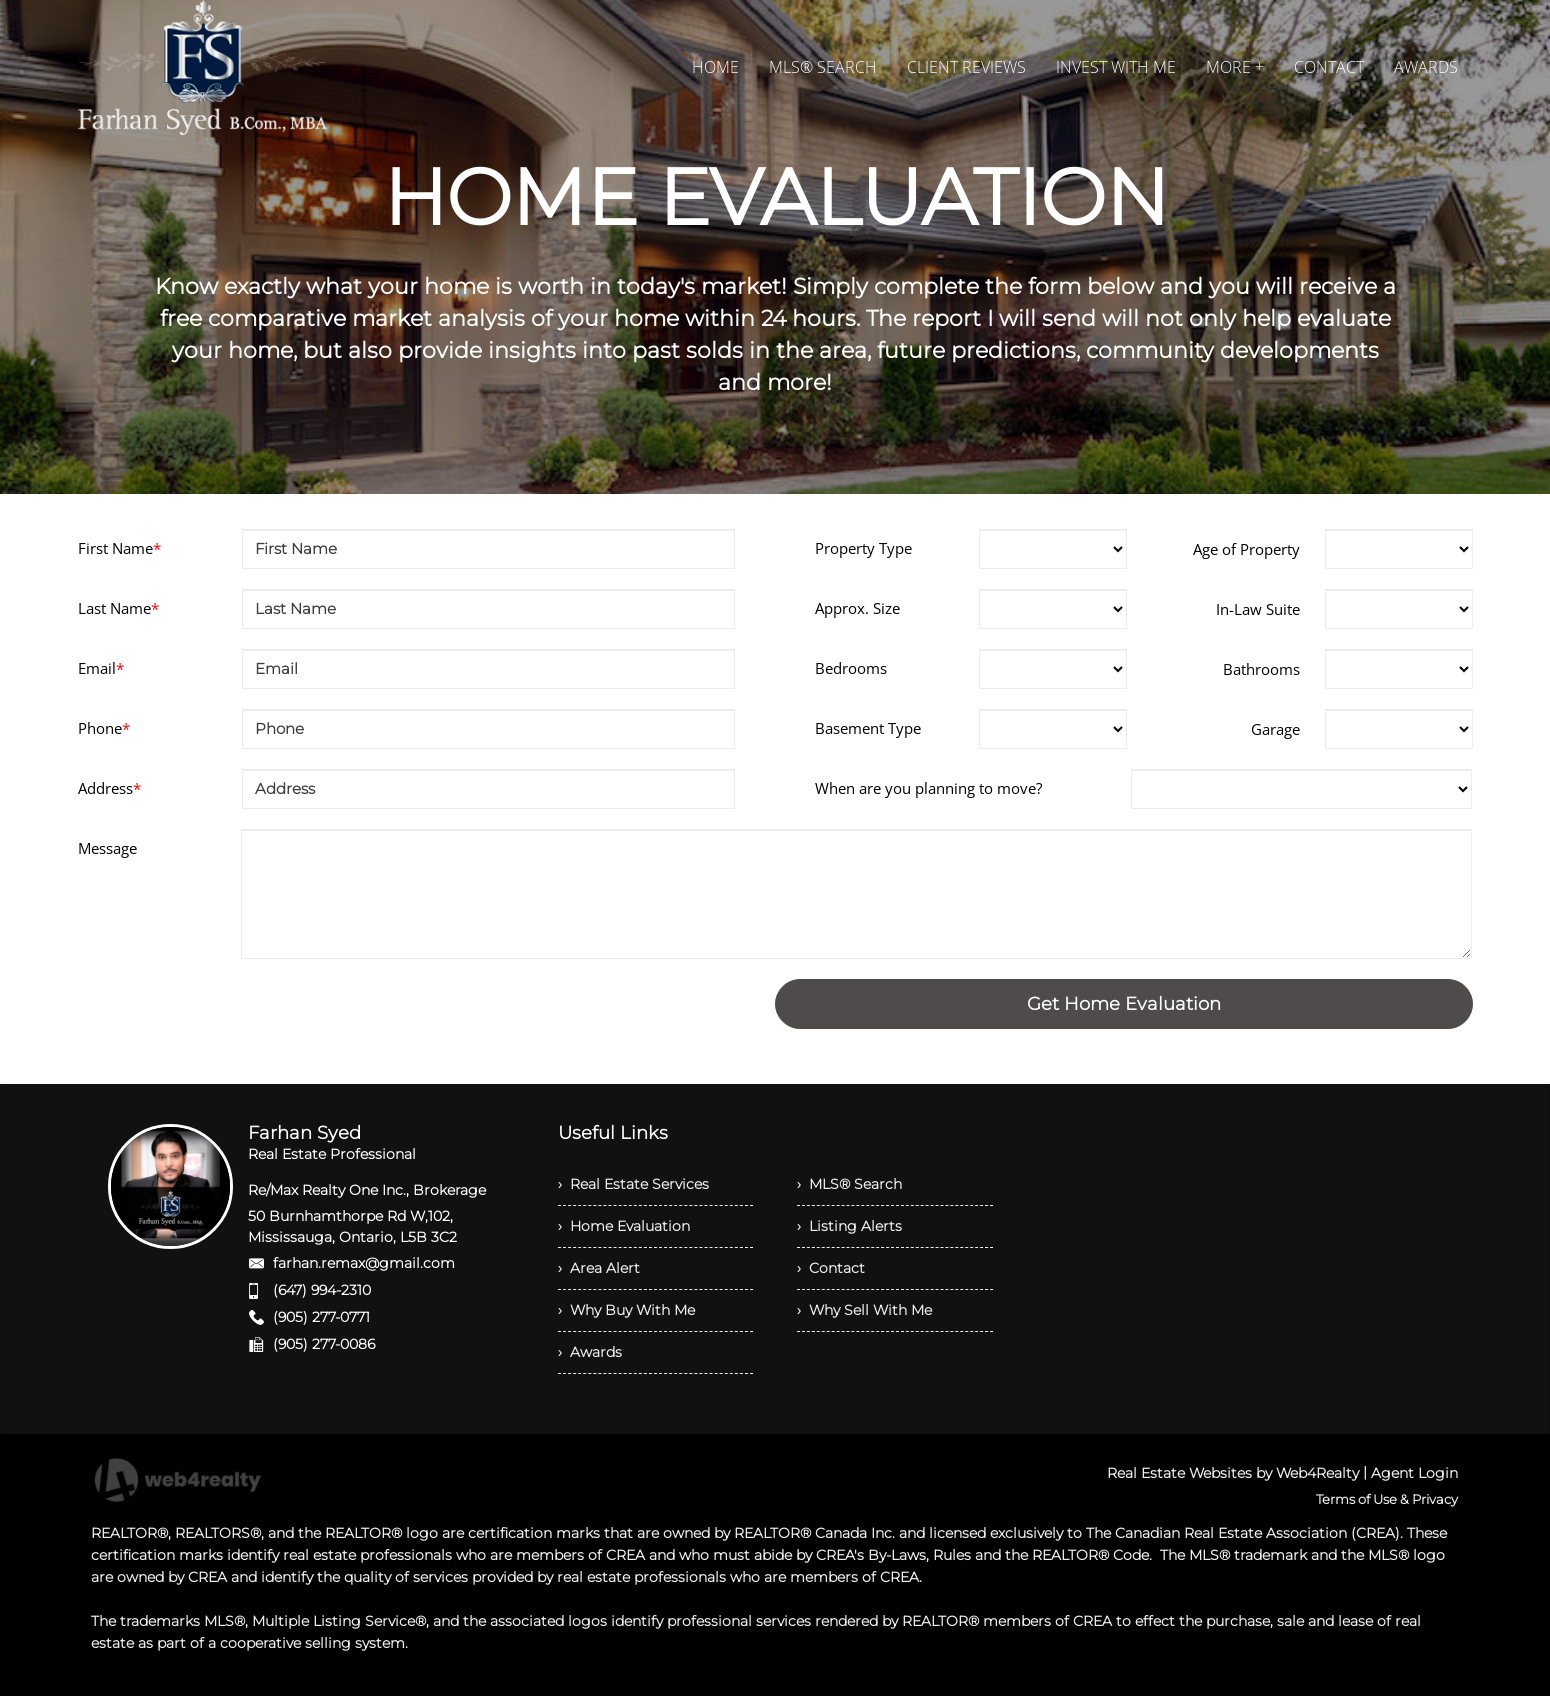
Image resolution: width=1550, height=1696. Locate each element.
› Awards (590, 1352)
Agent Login (1414, 1473)
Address (109, 788)
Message (107, 848)
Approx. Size (857, 608)
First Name (119, 548)
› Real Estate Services (633, 1184)
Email (101, 668)
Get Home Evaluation (1124, 1004)
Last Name (118, 608)
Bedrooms (851, 668)
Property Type (863, 548)
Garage (1275, 729)
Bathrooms (1261, 669)
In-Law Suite (1258, 609)
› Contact (831, 1268)
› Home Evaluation (624, 1226)
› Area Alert (599, 1268)
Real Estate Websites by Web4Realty (1233, 1473)
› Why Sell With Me (864, 1310)
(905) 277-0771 (321, 1317)
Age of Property (1246, 549)
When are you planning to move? (928, 788)
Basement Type (868, 728)
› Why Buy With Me (626, 1310)
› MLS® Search (849, 1184)
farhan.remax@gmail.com (364, 1263)
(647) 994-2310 (322, 1290)
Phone (104, 728)
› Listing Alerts (849, 1226)
